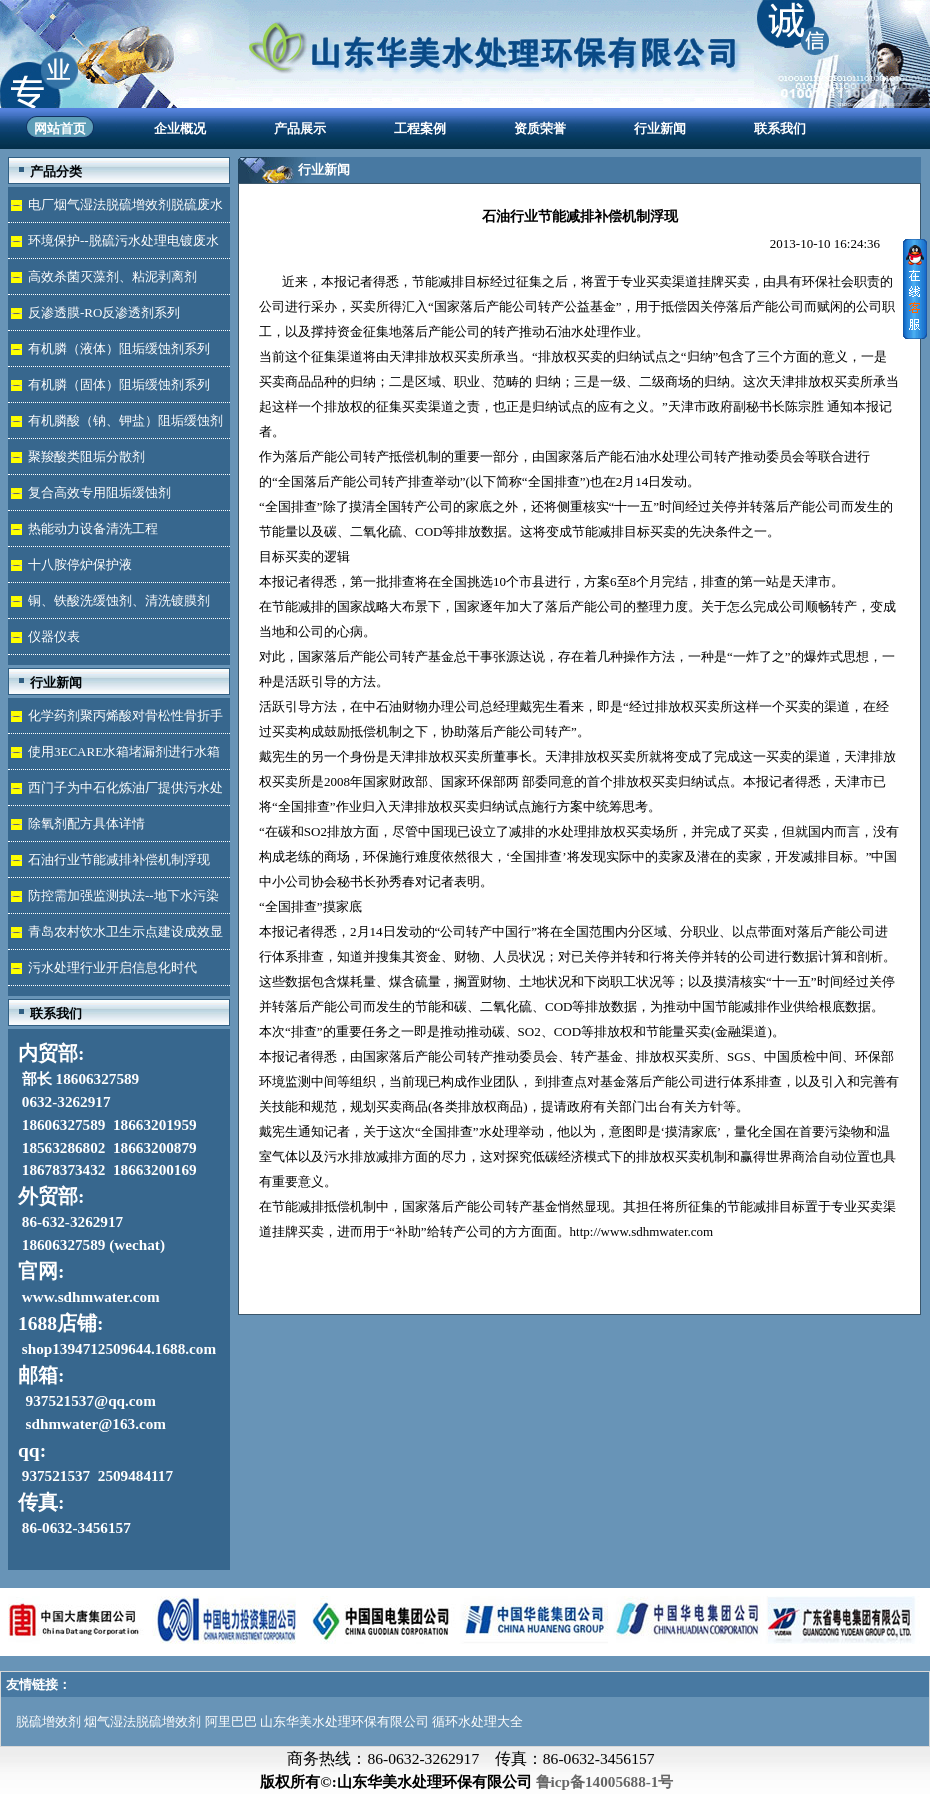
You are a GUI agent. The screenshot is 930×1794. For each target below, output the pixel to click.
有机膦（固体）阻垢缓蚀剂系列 (119, 384)
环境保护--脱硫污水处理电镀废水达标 (113, 245)
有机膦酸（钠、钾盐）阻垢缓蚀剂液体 (115, 425)
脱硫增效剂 (48, 1721)
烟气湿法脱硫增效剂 (142, 1721)
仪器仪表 (54, 636)
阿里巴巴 (231, 1721)
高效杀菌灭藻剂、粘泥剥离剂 (112, 276)
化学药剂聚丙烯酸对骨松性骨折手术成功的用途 (115, 720)
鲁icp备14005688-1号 (605, 1781)
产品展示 (300, 128)
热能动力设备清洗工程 (93, 528)
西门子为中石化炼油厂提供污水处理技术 (115, 792)
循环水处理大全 (477, 1721)
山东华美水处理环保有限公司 (344, 1721)
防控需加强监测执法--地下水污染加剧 (113, 900)
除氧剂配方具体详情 (86, 823)
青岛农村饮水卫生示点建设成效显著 (115, 936)
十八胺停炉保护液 (80, 564)
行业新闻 (660, 128)
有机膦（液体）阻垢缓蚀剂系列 (119, 348)
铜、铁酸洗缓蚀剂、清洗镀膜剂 (119, 600)
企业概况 (180, 128)
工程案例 (420, 128)
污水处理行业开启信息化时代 (112, 967)
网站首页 (60, 128)
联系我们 (780, 128)
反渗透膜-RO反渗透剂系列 (104, 312)
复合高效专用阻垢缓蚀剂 (99, 492)
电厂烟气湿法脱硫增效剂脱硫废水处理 (115, 209)
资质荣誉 (540, 128)
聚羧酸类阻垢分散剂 (86, 456)
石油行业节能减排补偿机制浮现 (119, 859)
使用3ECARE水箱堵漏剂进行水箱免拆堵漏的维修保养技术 (114, 756)
